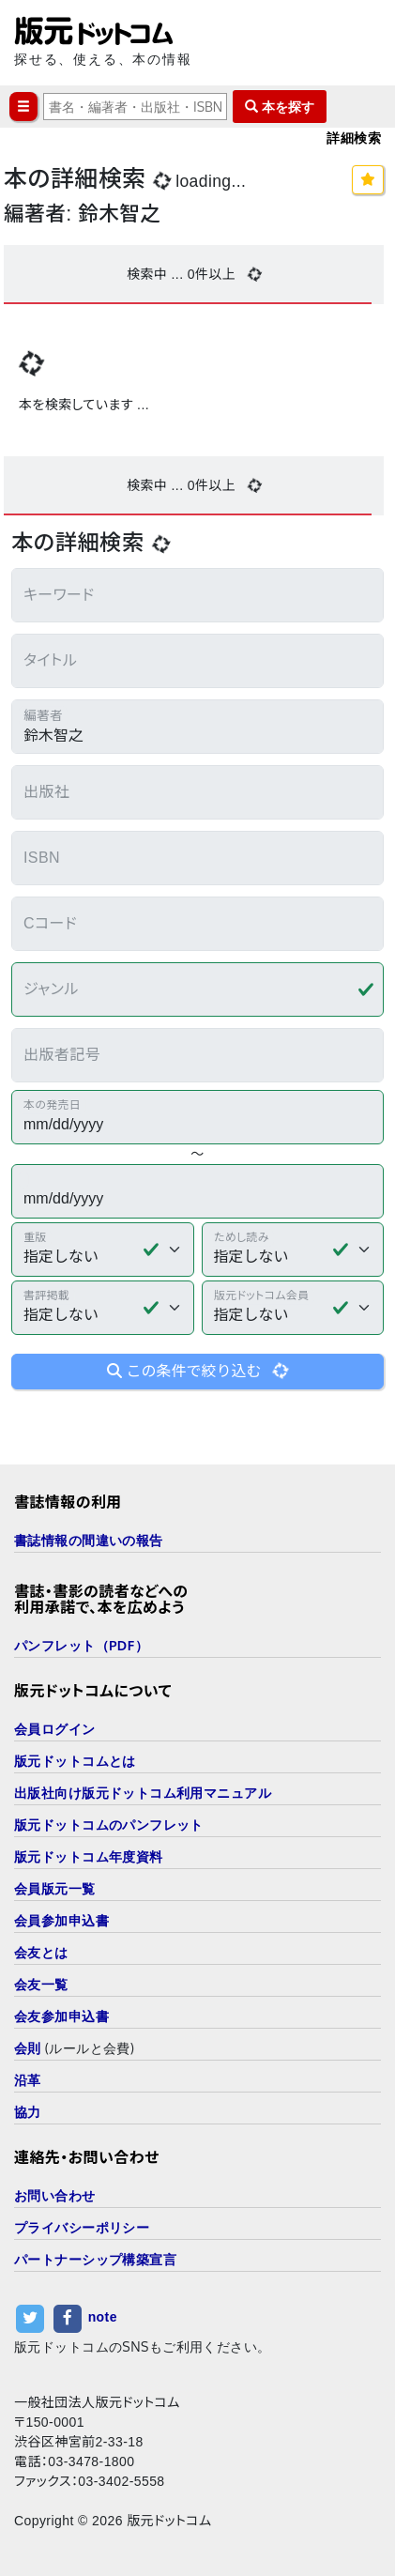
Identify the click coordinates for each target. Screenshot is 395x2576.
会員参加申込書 (61, 1920)
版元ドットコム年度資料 (88, 1856)
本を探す (279, 107)
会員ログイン (55, 1729)
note (102, 2317)
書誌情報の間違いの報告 (88, 1540)
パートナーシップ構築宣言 (95, 2259)
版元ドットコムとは (75, 1761)
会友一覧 (41, 1984)
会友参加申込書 (61, 2016)
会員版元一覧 (55, 1888)
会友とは (41, 1952)
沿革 (27, 2080)
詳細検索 (354, 138)
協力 (27, 2112)
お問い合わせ (55, 2195)
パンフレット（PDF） (81, 1645)
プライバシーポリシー (81, 2227)
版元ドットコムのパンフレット (109, 1824)
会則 (27, 2048)
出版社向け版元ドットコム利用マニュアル (142, 1793)
